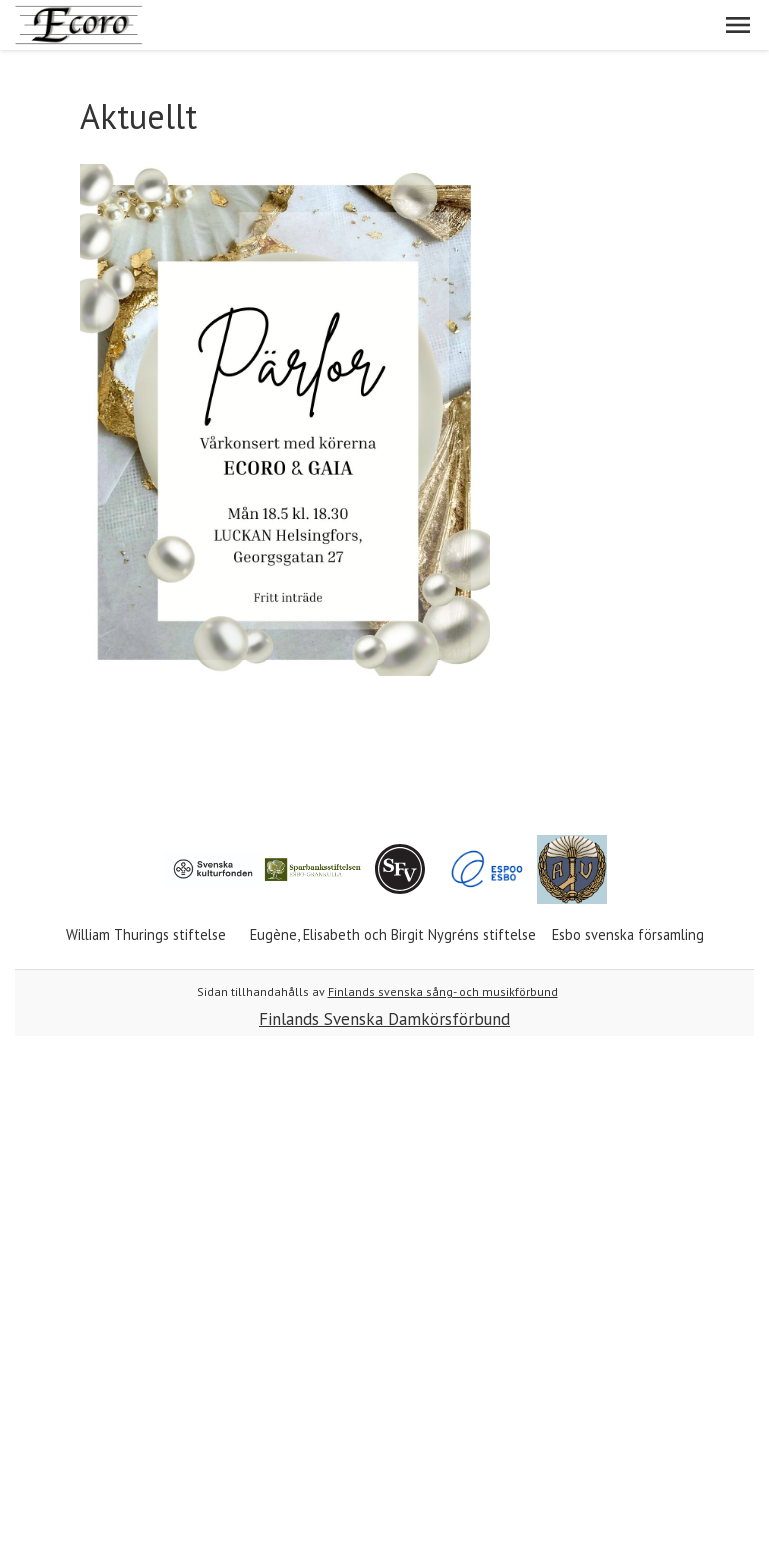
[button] (738, 25)
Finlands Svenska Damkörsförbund (384, 1019)
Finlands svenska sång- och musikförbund (443, 991)
